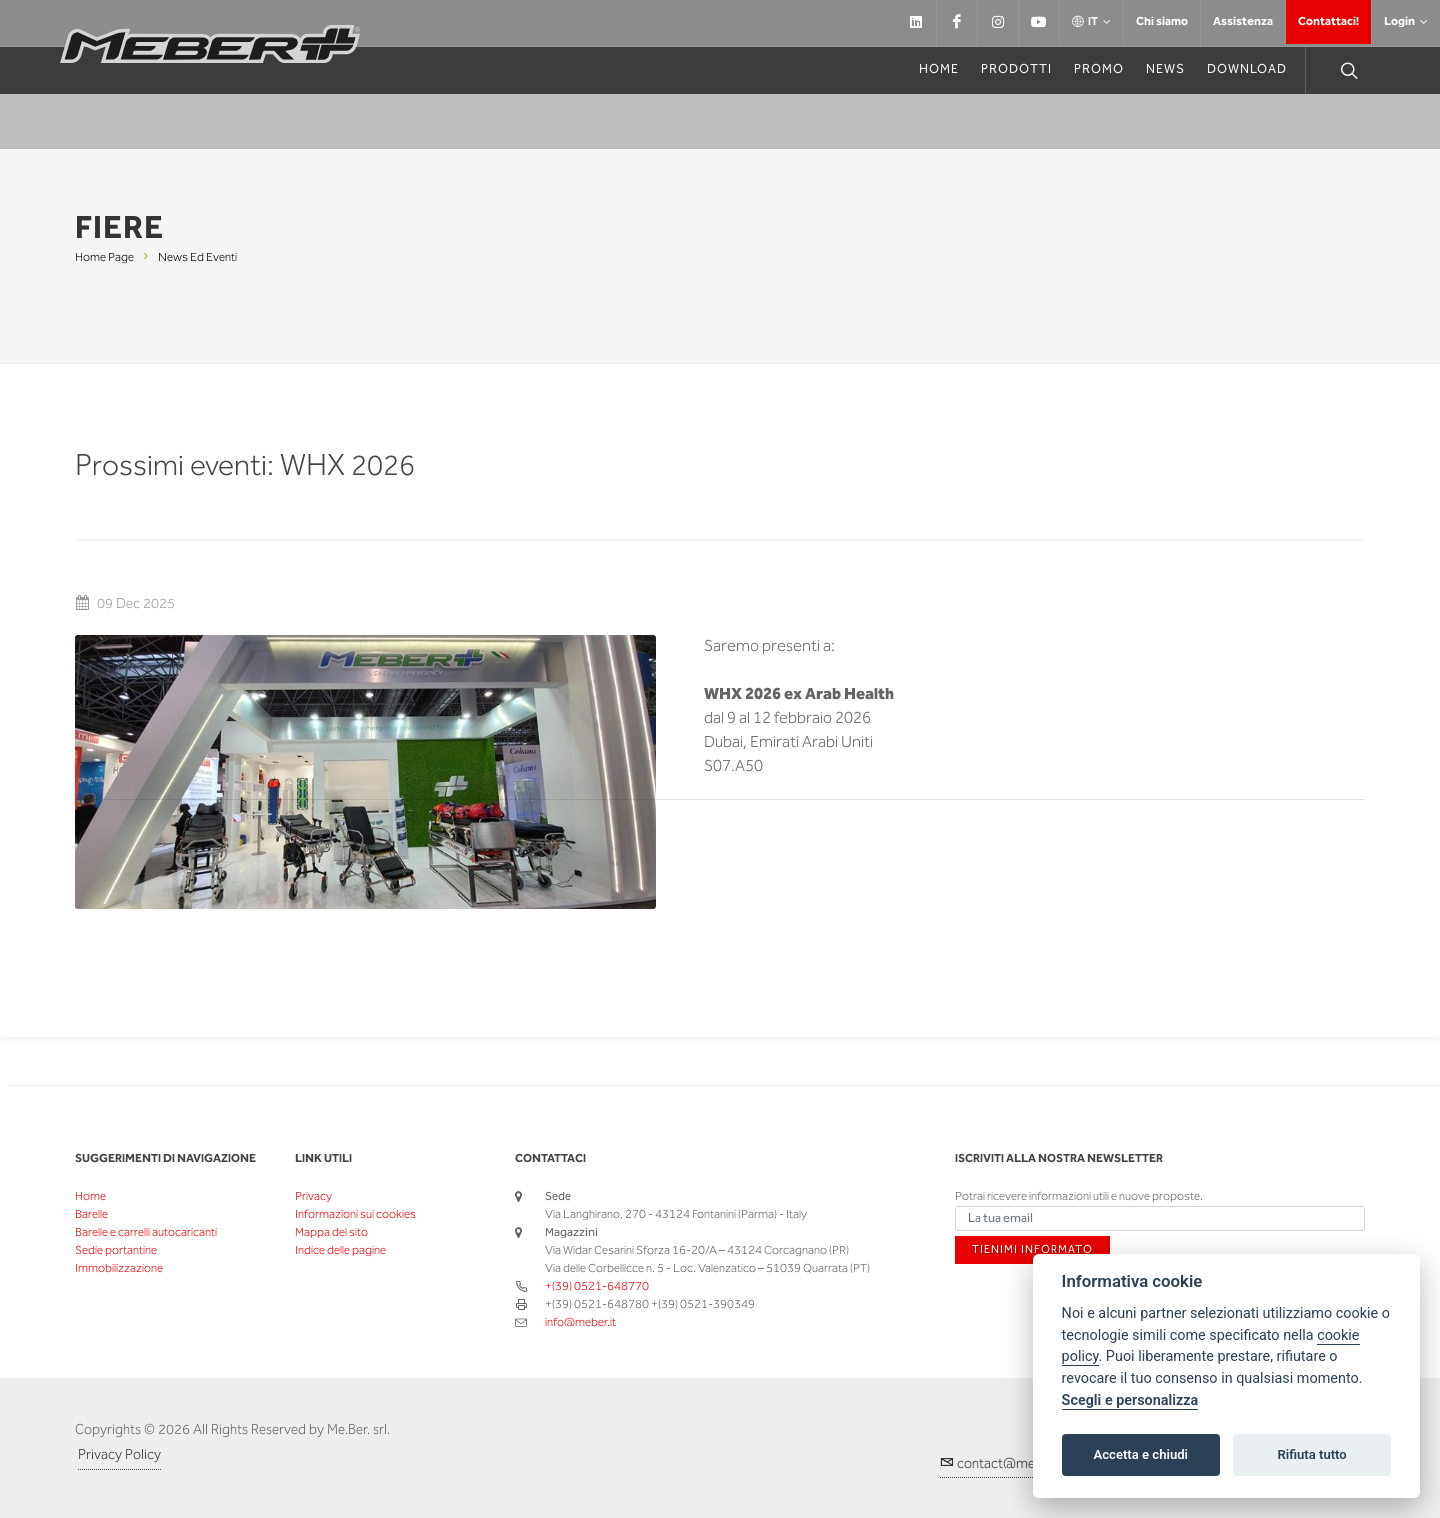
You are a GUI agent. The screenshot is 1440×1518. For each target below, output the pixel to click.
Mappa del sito (331, 1232)
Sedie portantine (116, 1250)
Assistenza (1243, 21)
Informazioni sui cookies (355, 1214)
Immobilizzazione (119, 1268)
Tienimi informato (1024, 1250)
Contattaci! (1328, 21)
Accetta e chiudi (1140, 1454)
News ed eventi (197, 257)
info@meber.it (580, 1322)
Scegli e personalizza (1130, 1400)
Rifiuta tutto (1311, 1454)
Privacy (313, 1196)
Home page (104, 257)
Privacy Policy (119, 1455)
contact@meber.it (1002, 1462)
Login (1406, 22)
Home (90, 1196)
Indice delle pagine (340, 1250)
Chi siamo (1162, 21)
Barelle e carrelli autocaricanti (146, 1232)
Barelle (91, 1214)
